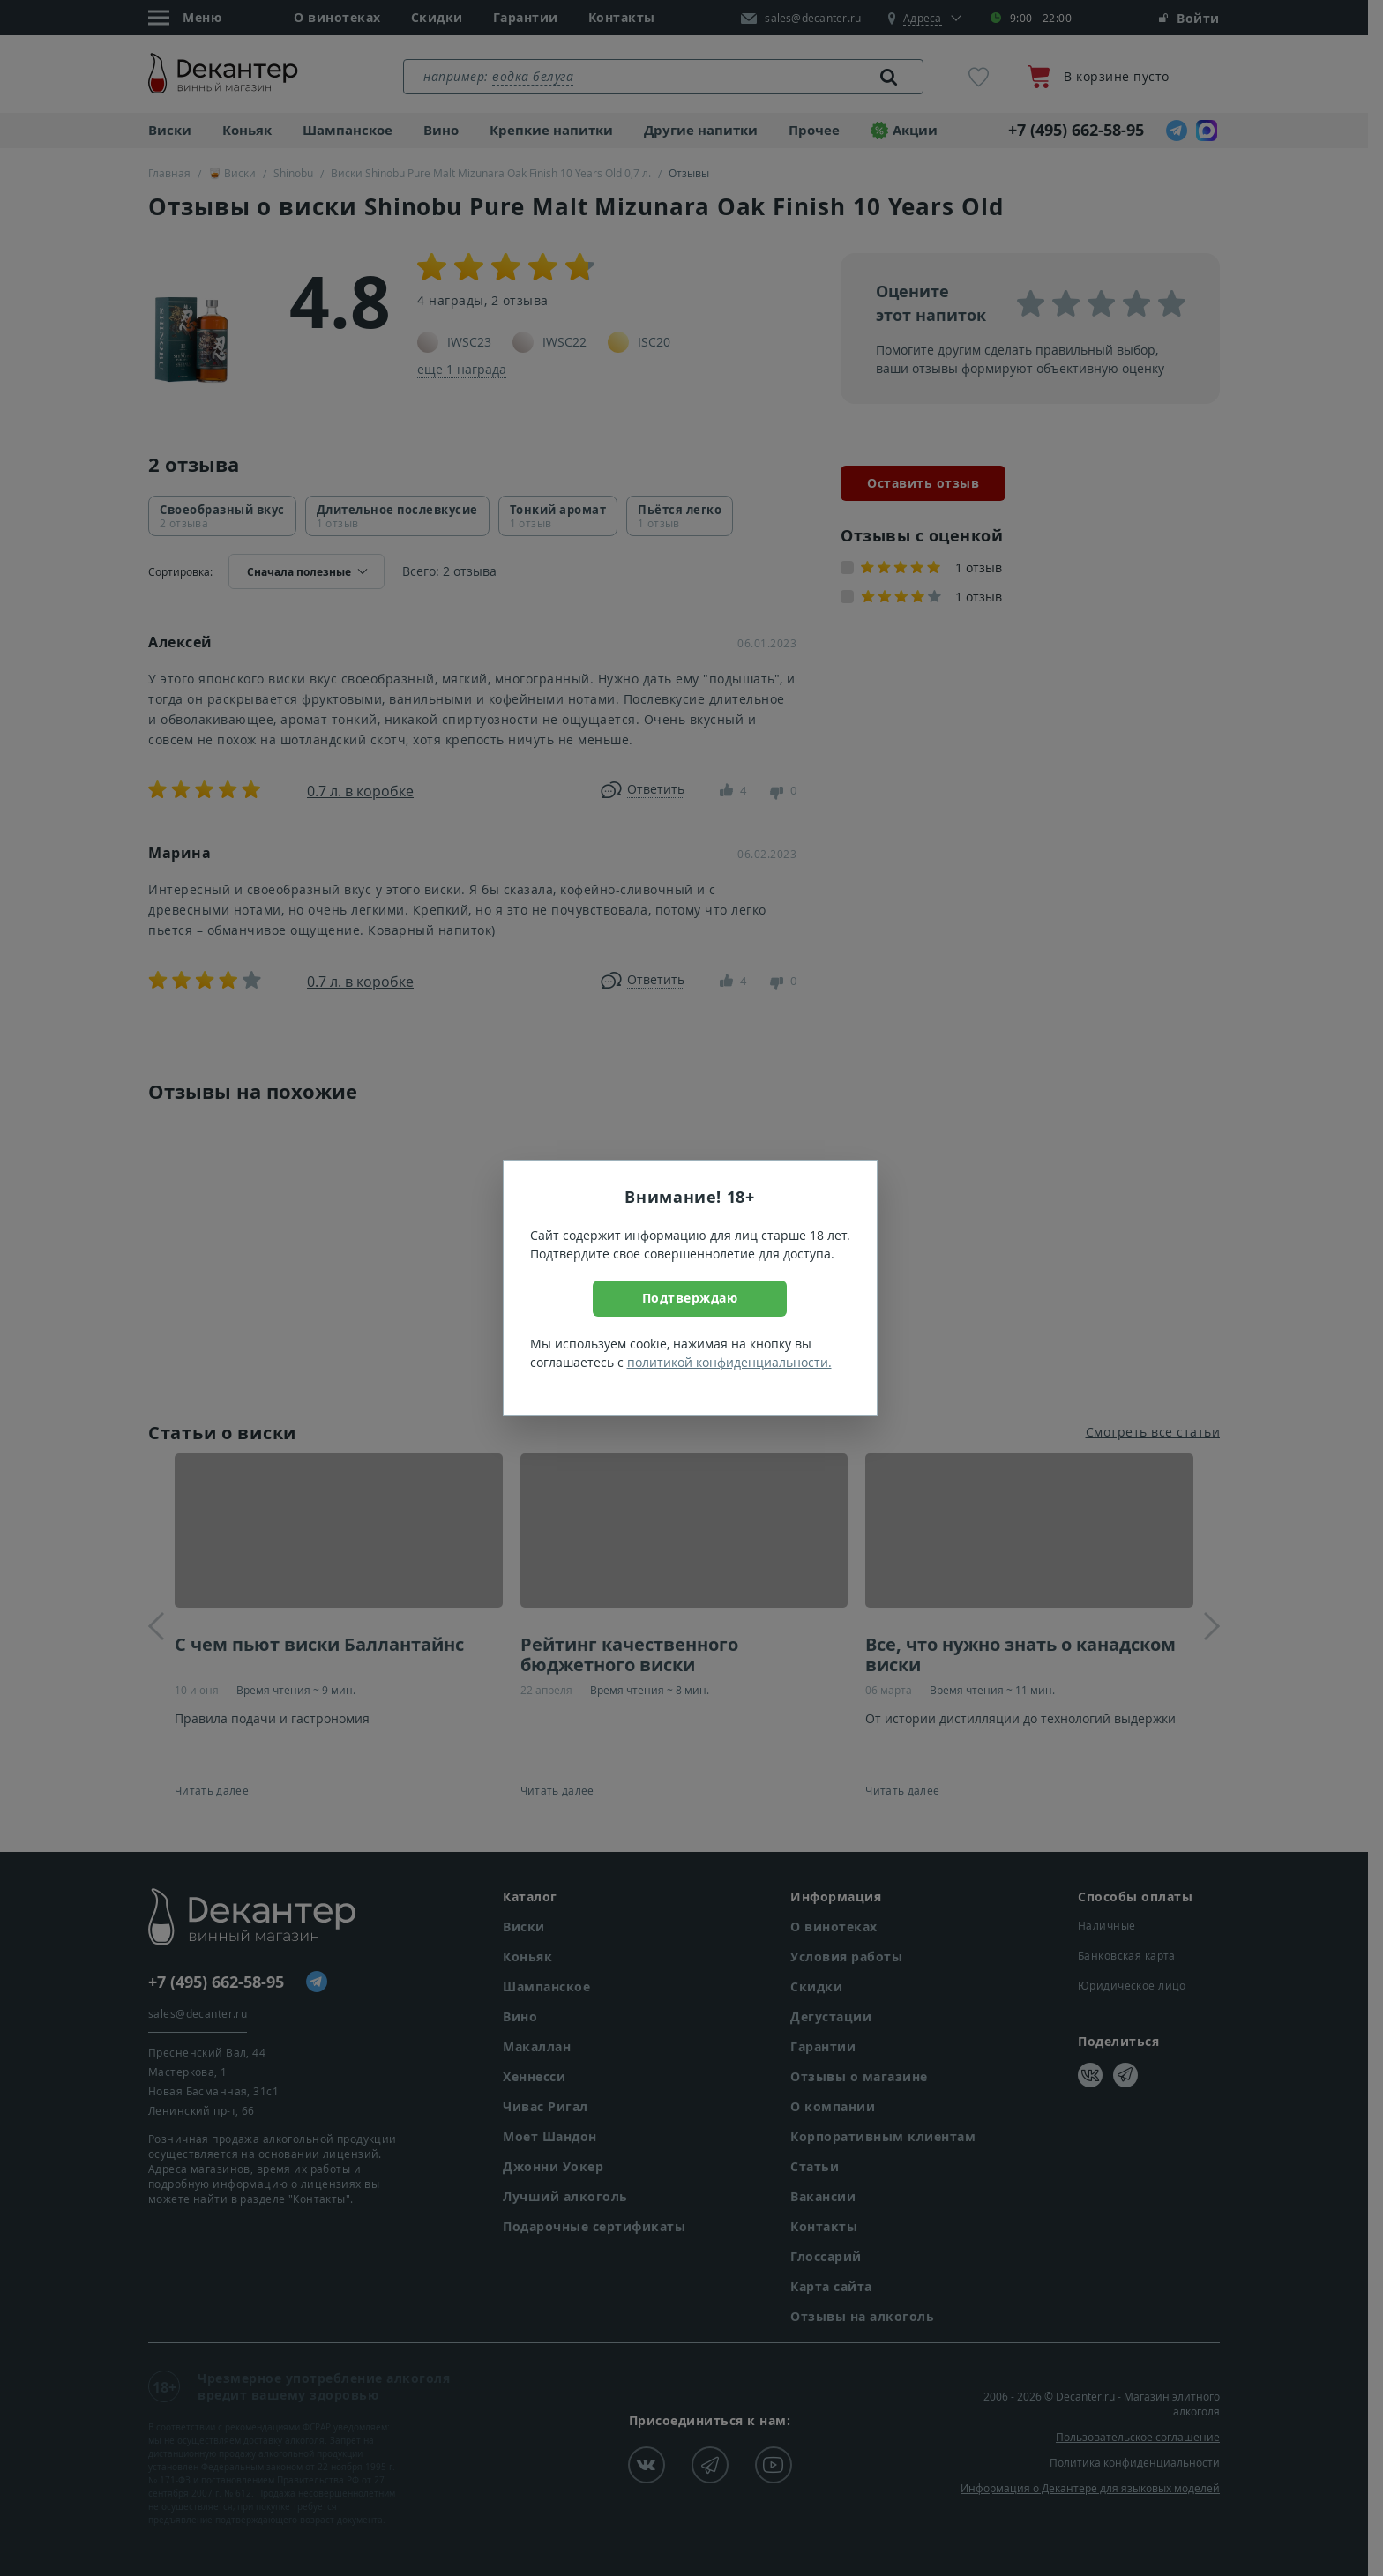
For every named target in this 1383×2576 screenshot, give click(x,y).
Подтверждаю (690, 1297)
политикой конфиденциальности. (729, 1362)
